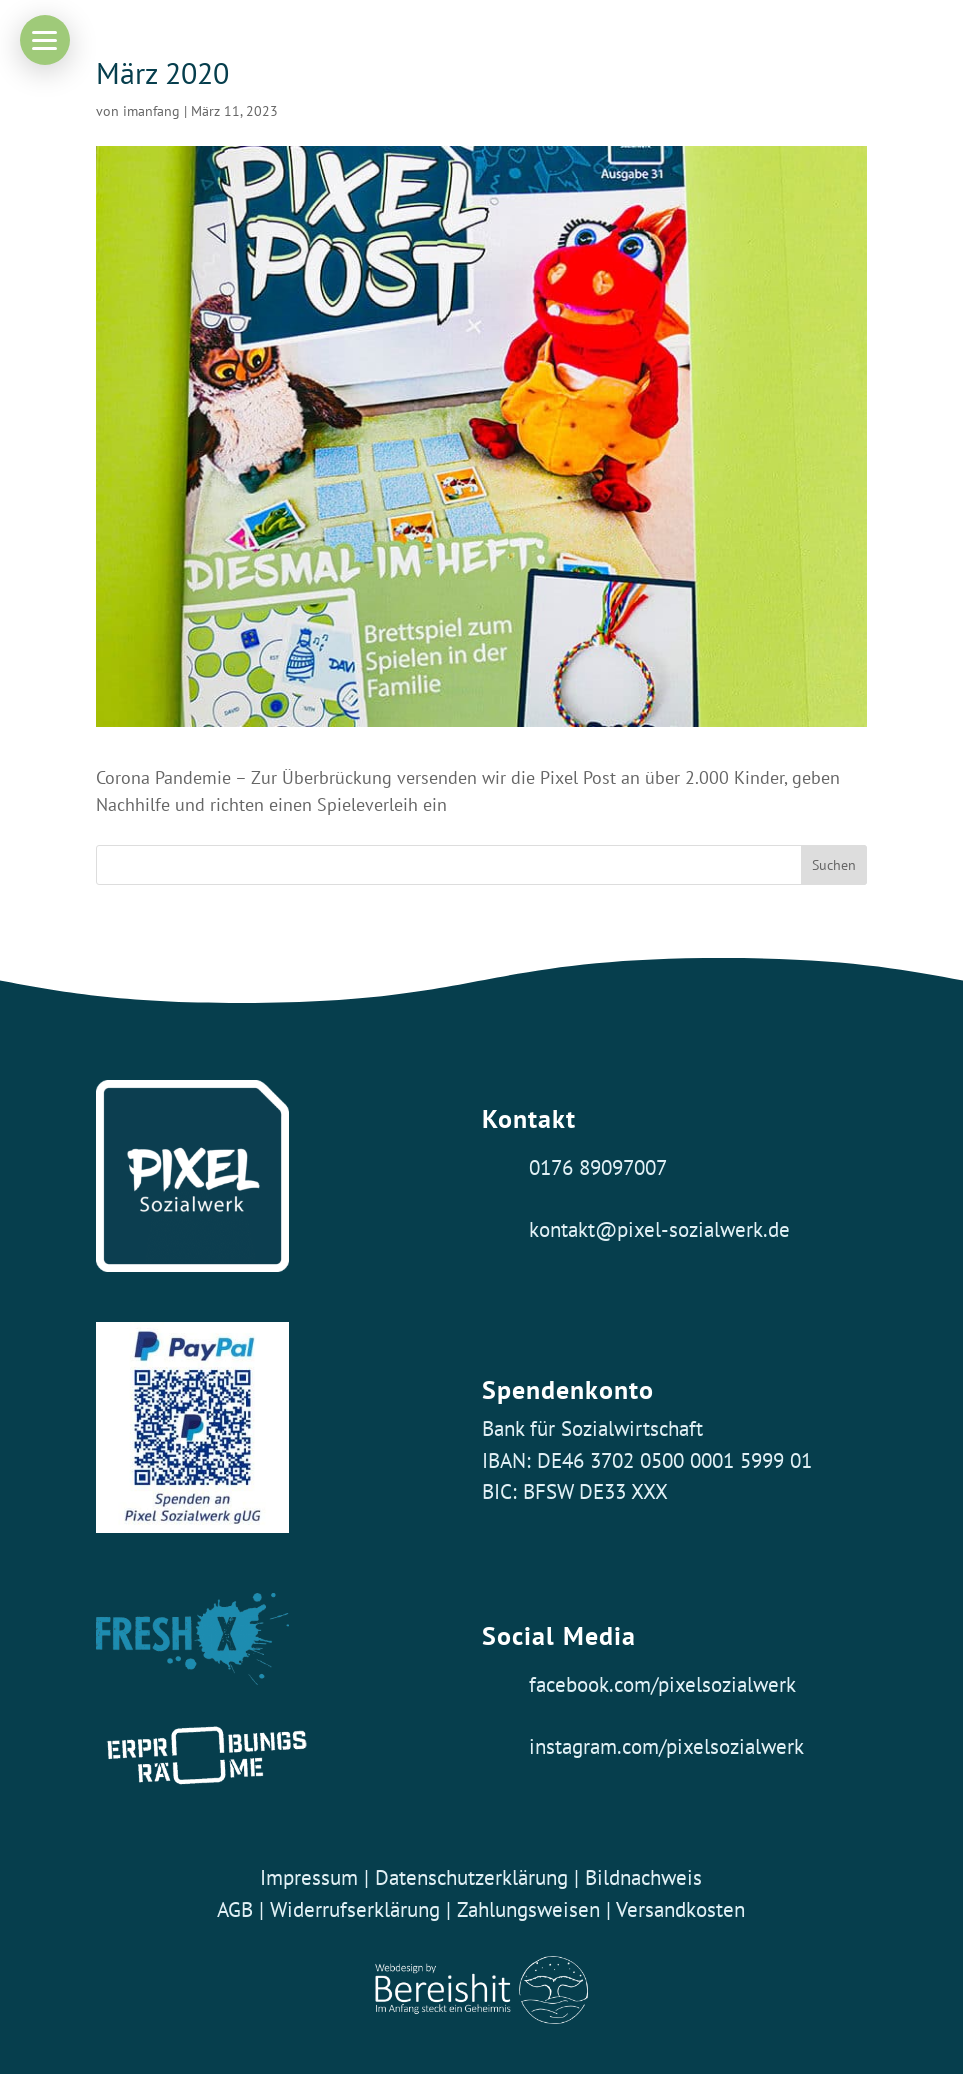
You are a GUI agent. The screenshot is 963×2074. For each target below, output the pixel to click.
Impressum (309, 1877)
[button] (45, 40)
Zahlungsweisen (531, 1909)
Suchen (834, 865)
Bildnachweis (643, 1877)
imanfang (151, 111)
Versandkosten (680, 1909)
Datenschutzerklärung (471, 1877)
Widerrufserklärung (355, 1909)
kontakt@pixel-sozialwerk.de (659, 1229)
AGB (235, 1909)
